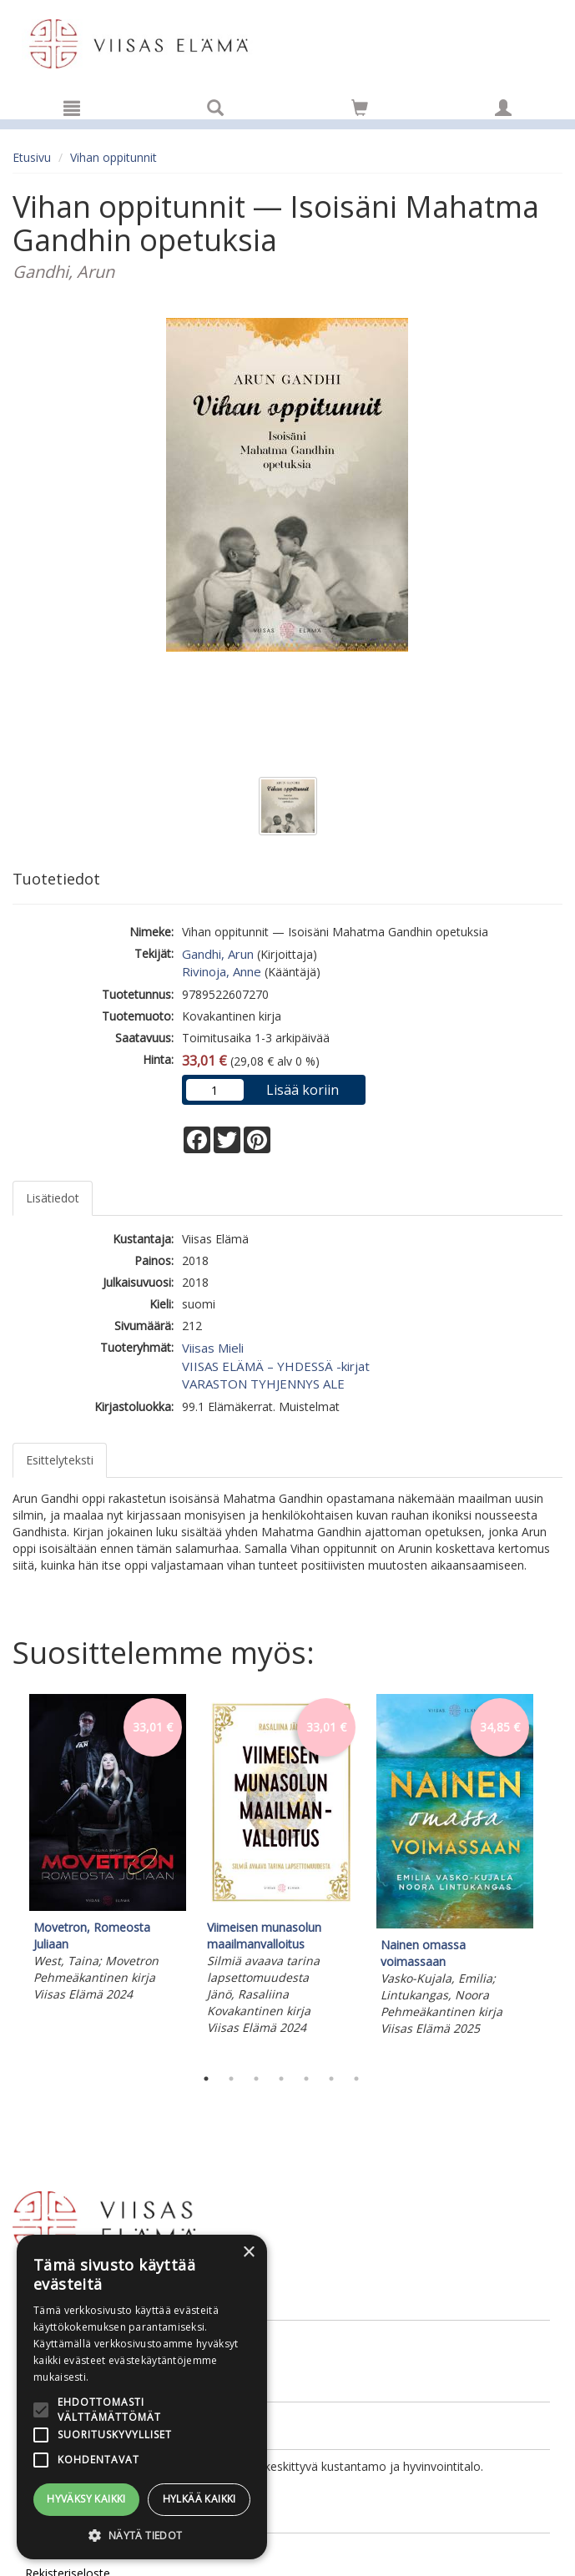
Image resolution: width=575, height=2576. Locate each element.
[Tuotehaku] (215, 107)
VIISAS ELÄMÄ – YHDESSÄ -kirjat (276, 1366)
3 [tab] (256, 2078)
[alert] (142, 2397)
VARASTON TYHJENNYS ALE (263, 1383)
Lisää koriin (302, 1090)
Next (554, 1876)
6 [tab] (331, 2078)
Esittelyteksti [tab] (59, 1460)
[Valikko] (72, 107)
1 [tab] (206, 2078)
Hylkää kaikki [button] (199, 2499)
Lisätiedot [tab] (52, 1198)
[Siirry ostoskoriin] (360, 107)
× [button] (248, 2252)
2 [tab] (231, 2078)
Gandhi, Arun (218, 953)
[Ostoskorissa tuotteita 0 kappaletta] (360, 110)
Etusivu (32, 157)
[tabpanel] (107, 1850)
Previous (8, 1876)
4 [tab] (281, 2078)
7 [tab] (356, 2078)
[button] (141, 2535)
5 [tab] (306, 2078)
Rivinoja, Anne (221, 971)
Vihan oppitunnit (113, 157)
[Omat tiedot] (503, 107)
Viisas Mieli (213, 1347)
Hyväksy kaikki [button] (86, 2499)
